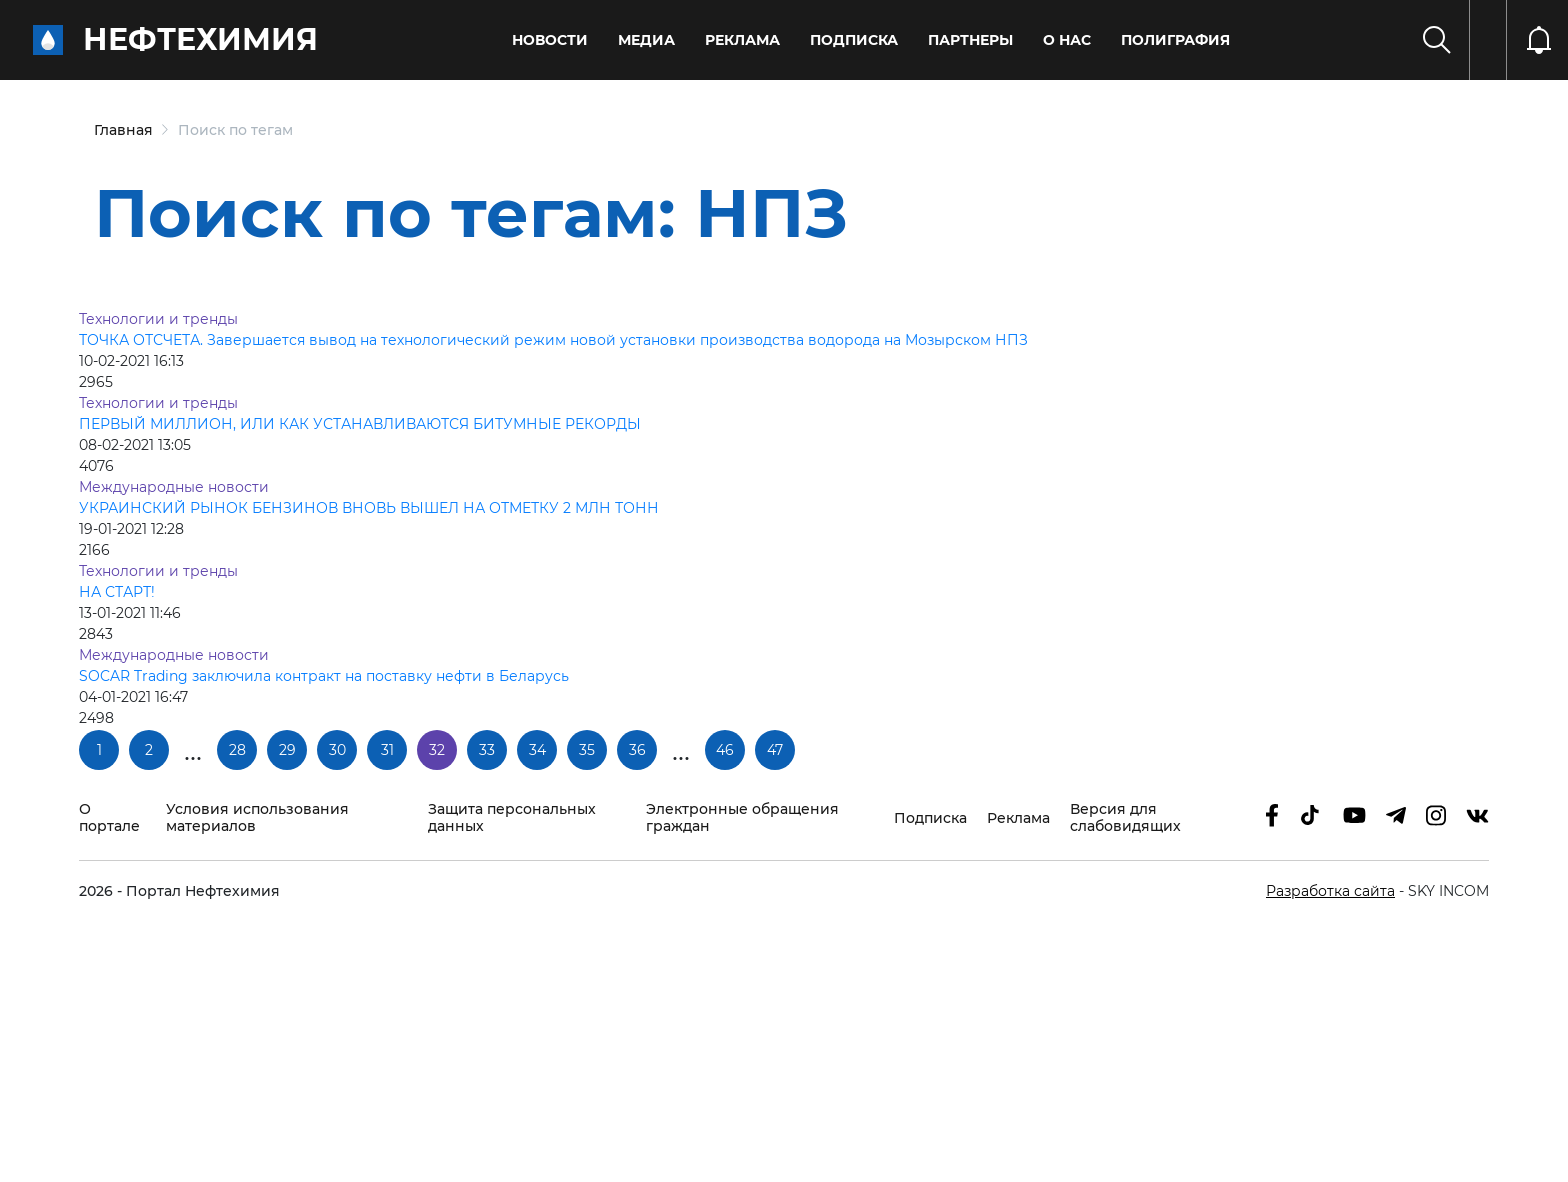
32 (437, 750)
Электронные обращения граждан (742, 818)
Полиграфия (1175, 40)
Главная (123, 130)
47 (775, 750)
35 (587, 750)
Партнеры (970, 40)
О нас (1067, 40)
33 (487, 750)
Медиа (646, 40)
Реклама (742, 40)
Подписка (854, 40)
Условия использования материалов (257, 818)
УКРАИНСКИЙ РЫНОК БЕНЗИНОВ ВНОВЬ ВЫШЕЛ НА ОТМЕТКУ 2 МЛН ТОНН (369, 508)
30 (337, 750)
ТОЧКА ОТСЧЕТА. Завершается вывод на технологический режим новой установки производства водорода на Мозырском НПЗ (553, 340)
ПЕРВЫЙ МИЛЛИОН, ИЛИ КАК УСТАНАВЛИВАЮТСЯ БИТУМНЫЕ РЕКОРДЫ (360, 424)
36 (637, 750)
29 (287, 750)
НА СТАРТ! (117, 592)
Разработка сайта (1330, 891)
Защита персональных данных (512, 818)
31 (387, 750)
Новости (550, 40)
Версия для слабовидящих (1125, 818)
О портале (109, 818)
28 (237, 750)
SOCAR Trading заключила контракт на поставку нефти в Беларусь (324, 676)
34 (537, 750)
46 (725, 750)
